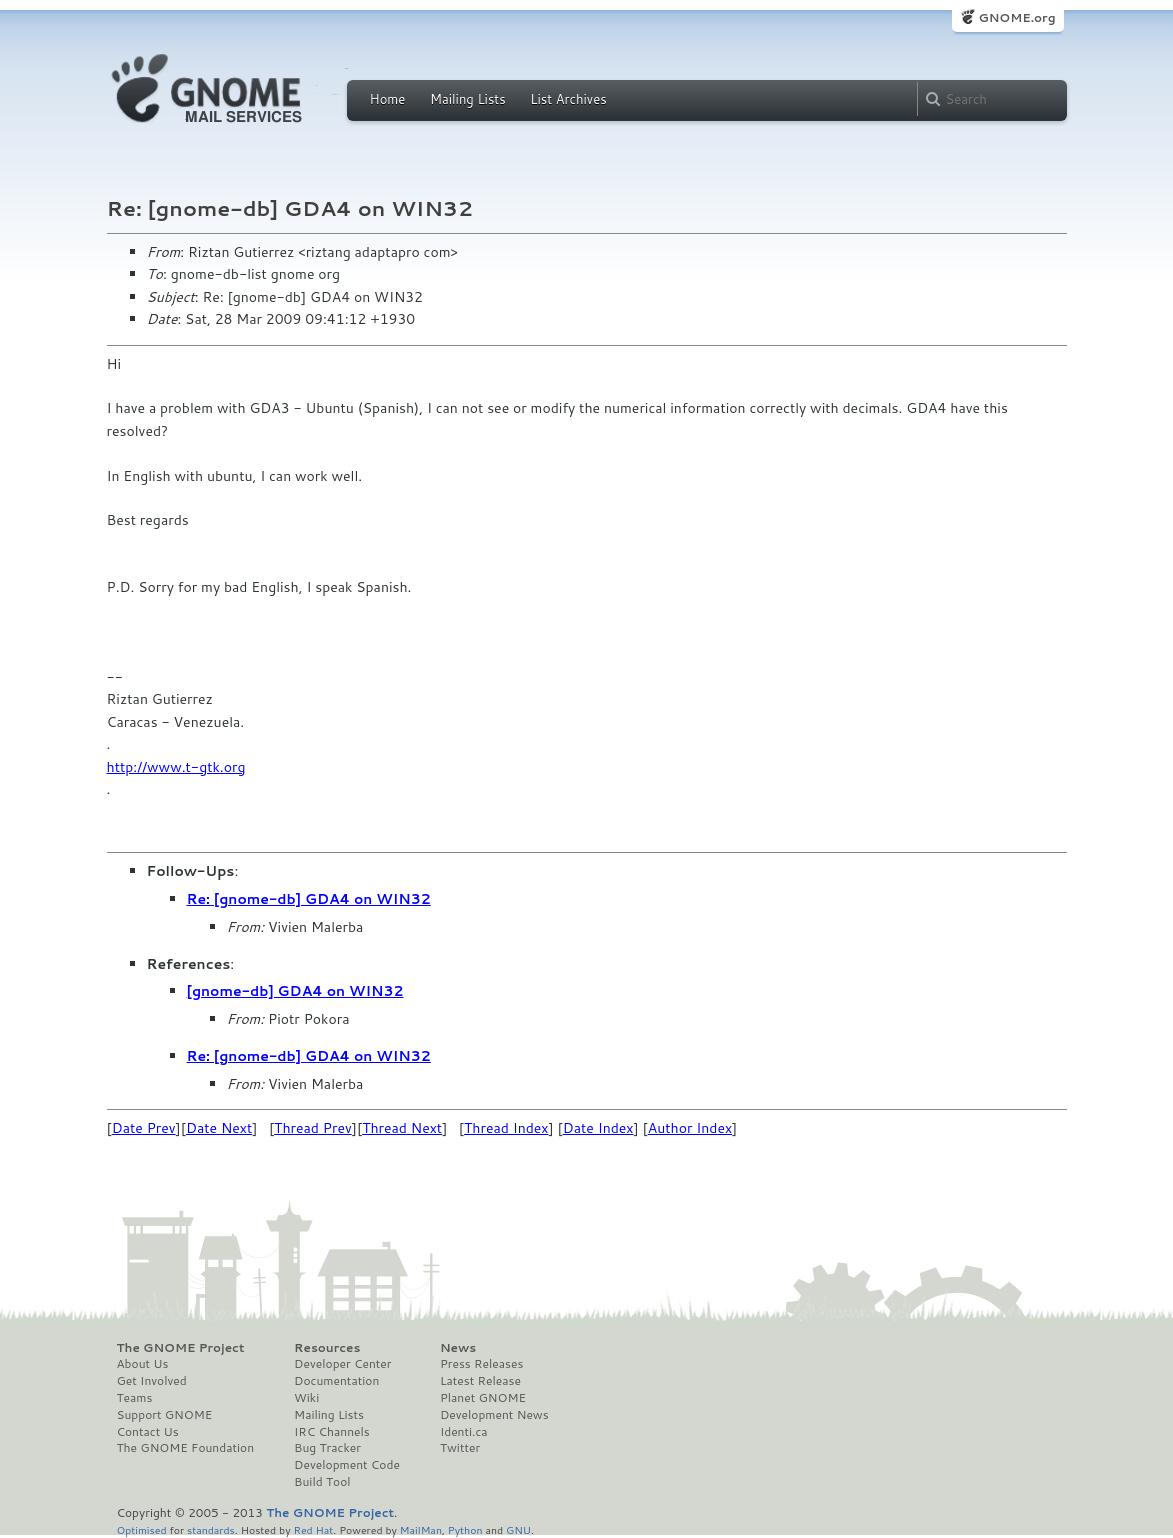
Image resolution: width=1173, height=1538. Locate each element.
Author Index (690, 1128)
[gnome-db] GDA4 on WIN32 (295, 991)
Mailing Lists (468, 99)
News (458, 1348)
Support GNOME (165, 1415)
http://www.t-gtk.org (176, 767)
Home (388, 99)
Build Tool (322, 1482)
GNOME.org (1016, 17)
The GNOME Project (181, 1348)
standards (211, 1529)
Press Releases (481, 1364)
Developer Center (342, 1364)
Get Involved (152, 1381)
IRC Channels (332, 1432)
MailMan (421, 1529)
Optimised (142, 1529)
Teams (135, 1398)
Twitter (460, 1448)
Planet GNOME (483, 1398)
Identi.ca (464, 1432)
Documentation (336, 1381)
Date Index (598, 1128)
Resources (327, 1348)
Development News (494, 1415)
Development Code (347, 1465)
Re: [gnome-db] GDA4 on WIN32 (309, 899)
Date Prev (144, 1128)
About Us (143, 1364)
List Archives (568, 99)
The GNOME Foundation (186, 1448)
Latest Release (480, 1381)
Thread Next (402, 1128)
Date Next (219, 1128)
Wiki (306, 1398)
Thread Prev (313, 1128)
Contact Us (148, 1432)
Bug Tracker (327, 1448)
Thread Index (506, 1128)
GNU (518, 1529)
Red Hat (313, 1529)
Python (465, 1529)
